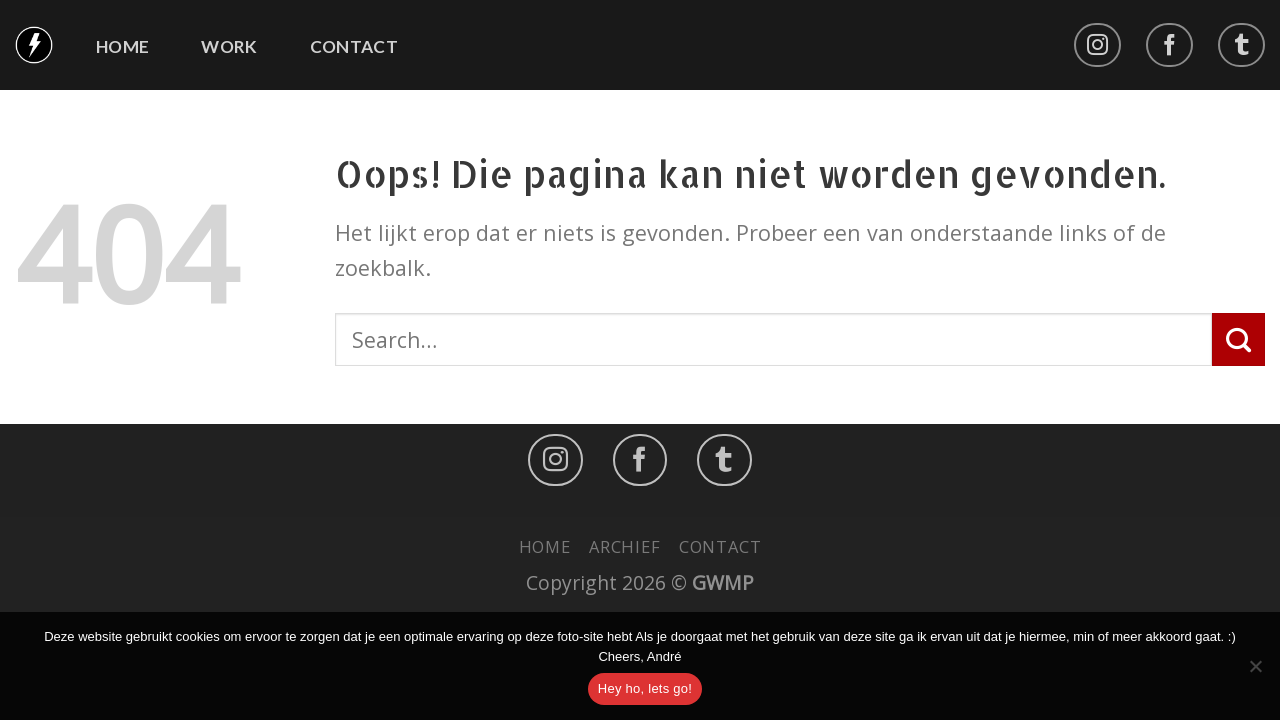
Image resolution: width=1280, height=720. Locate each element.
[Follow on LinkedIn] (1241, 45)
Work (229, 47)
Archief (625, 546)
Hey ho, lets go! (645, 688)
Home (122, 47)
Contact (354, 47)
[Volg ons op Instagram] (1097, 45)
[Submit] (1238, 339)
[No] (1255, 672)
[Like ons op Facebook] (1169, 45)
